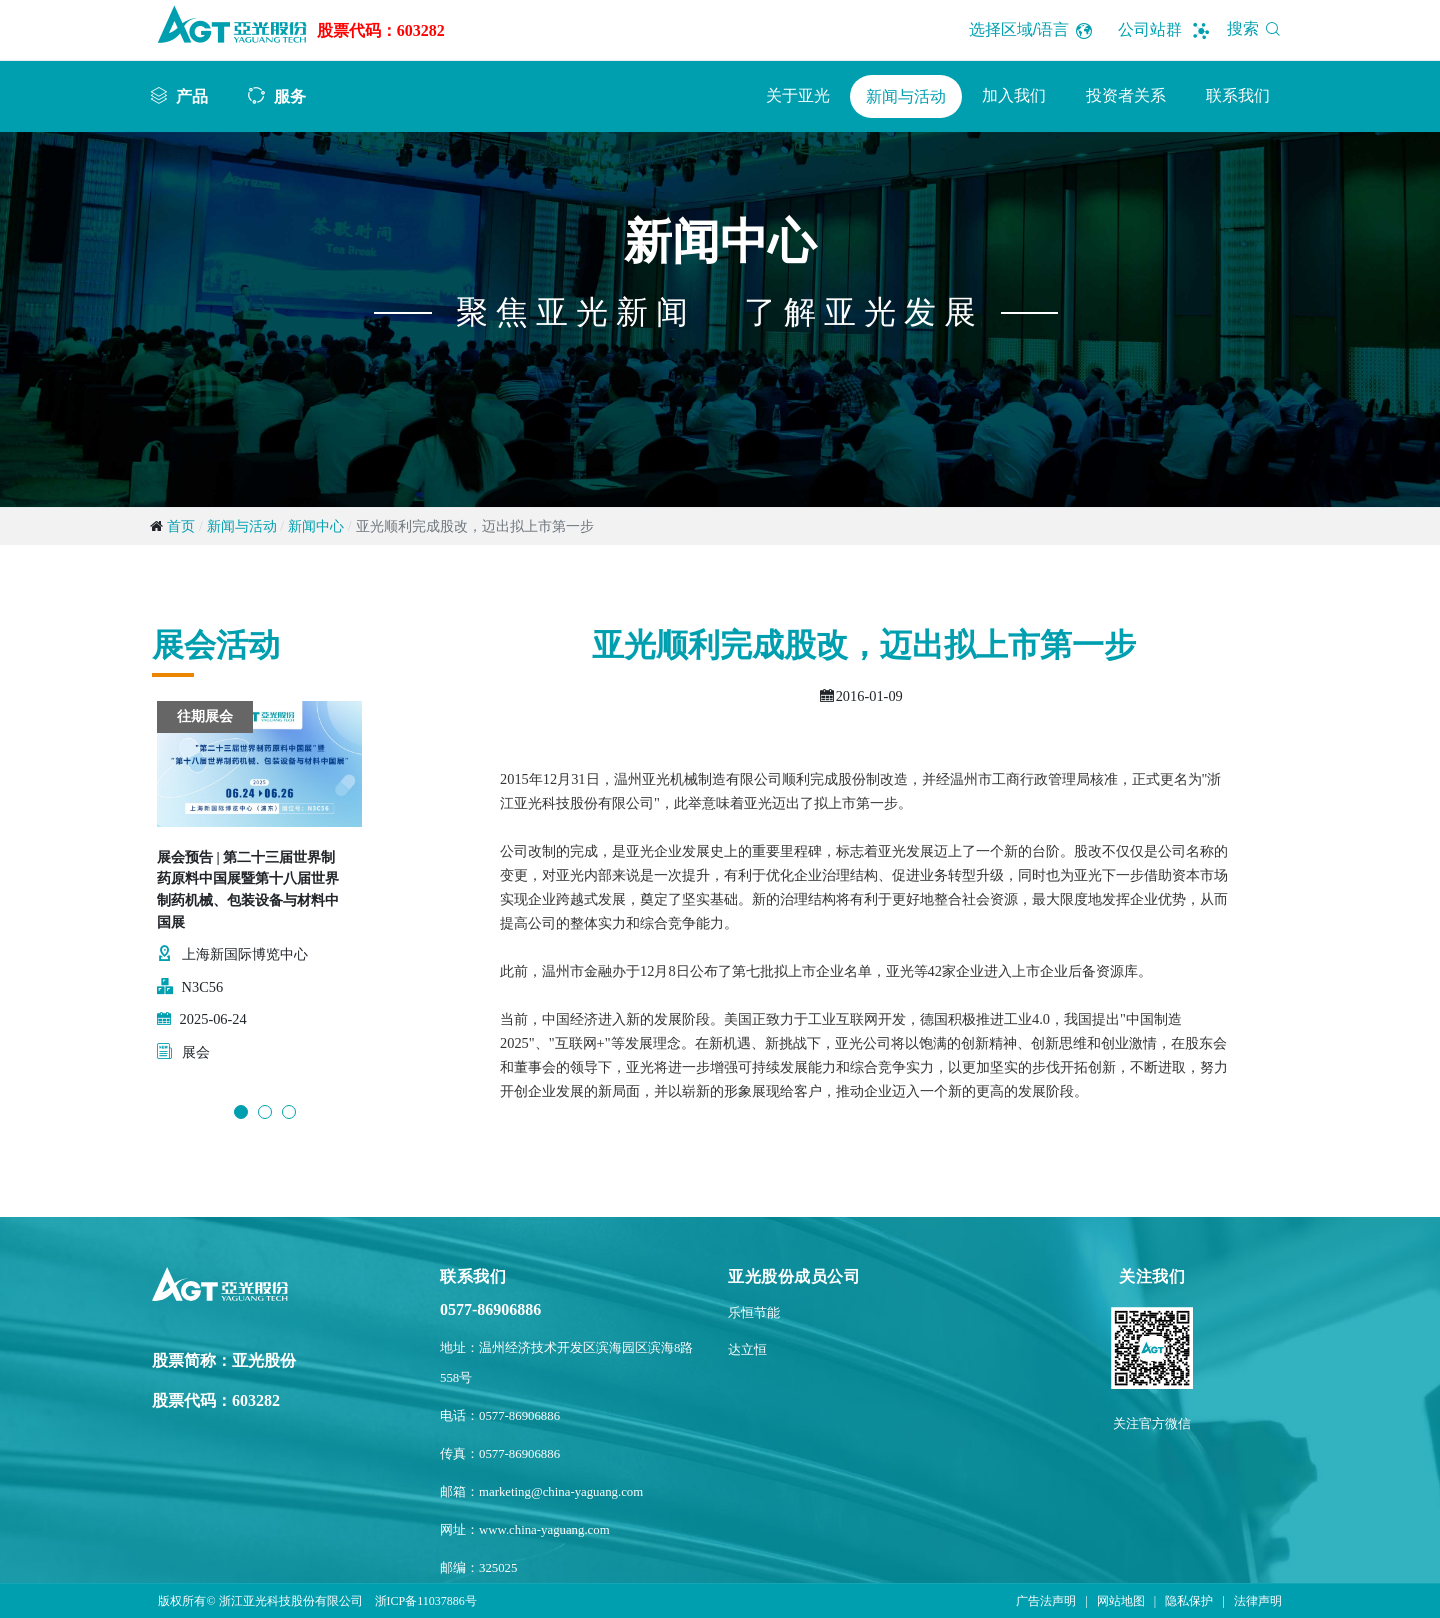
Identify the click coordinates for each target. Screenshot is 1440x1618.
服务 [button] (290, 96)
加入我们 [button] (1014, 95)
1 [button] (241, 1112)
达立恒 (747, 1350)
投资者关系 (1126, 95)
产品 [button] (192, 96)
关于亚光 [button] (798, 95)
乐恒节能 (754, 1313)
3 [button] (289, 1112)
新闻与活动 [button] (906, 96)
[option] (259, 893)
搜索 (1257, 28)
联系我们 (1238, 95)
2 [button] (265, 1112)
